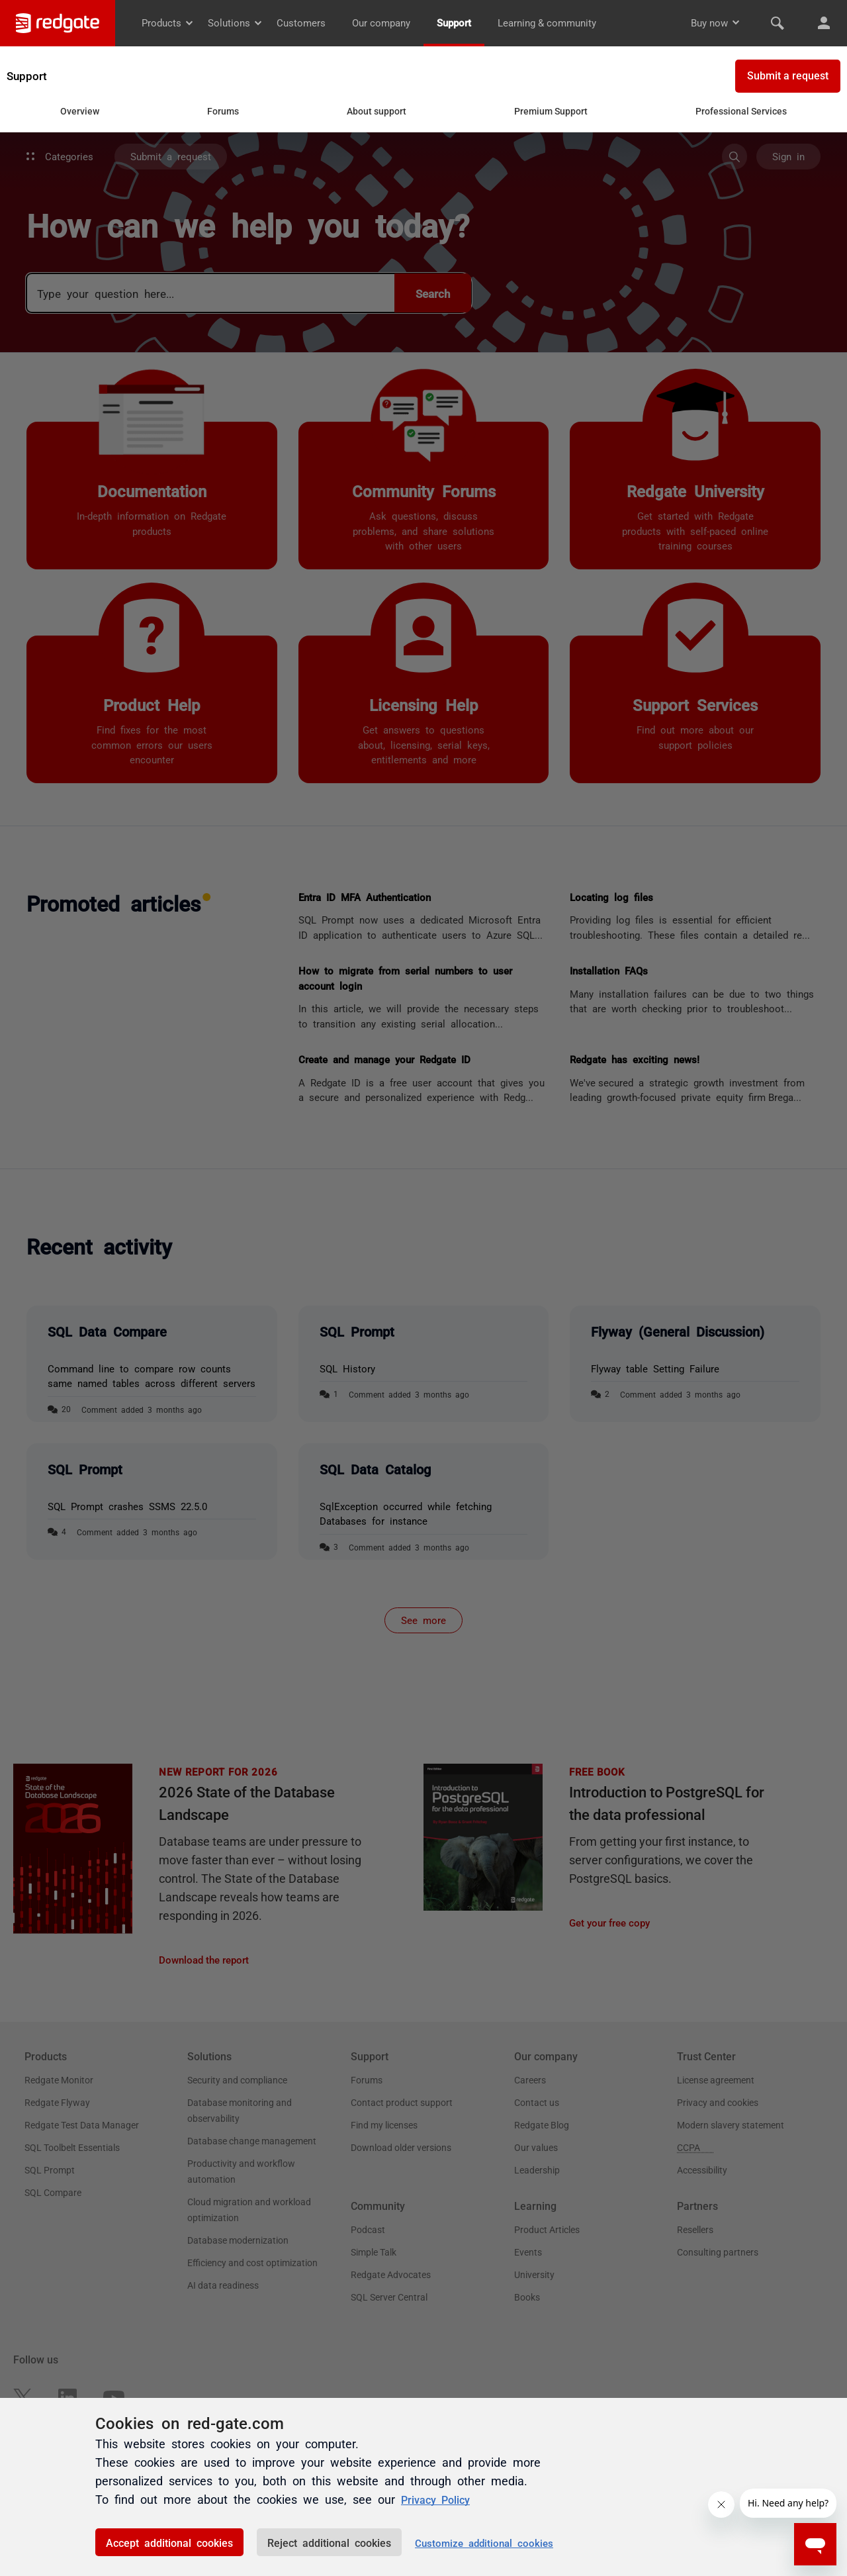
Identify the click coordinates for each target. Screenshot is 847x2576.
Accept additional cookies (169, 2542)
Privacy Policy (439, 2498)
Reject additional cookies (329, 2542)
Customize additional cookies (484, 2543)
